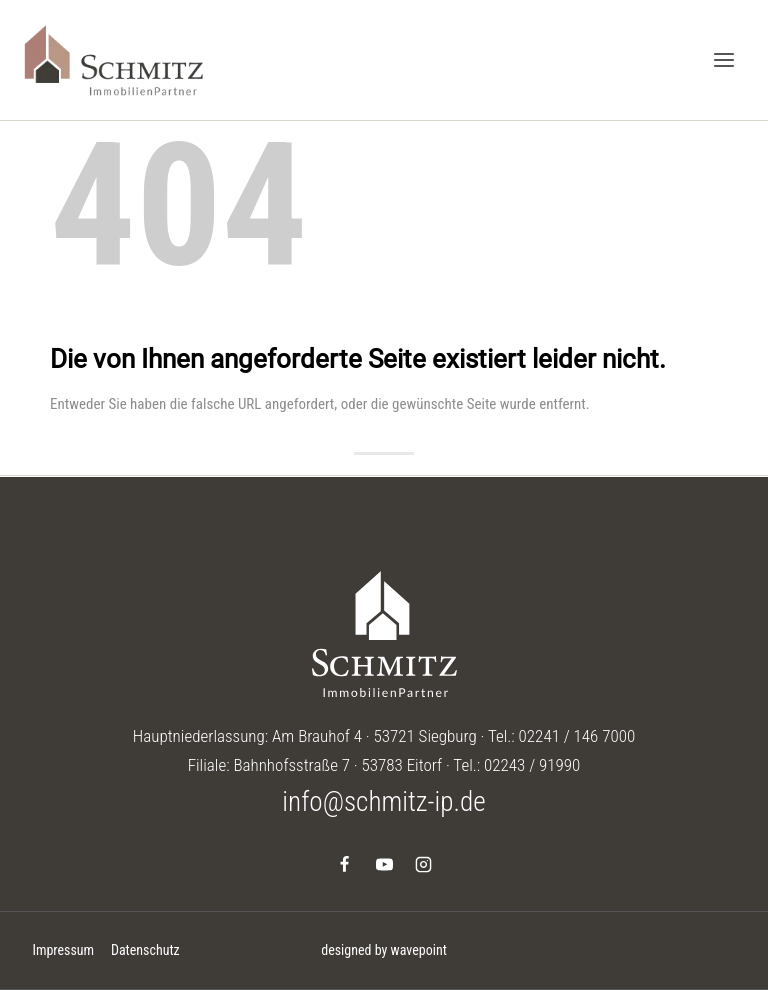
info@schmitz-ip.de (383, 802)
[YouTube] (384, 864)
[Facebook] (345, 864)
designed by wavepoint (384, 950)
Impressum (63, 950)
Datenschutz (145, 950)
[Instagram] (423, 864)
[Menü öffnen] (723, 59)
